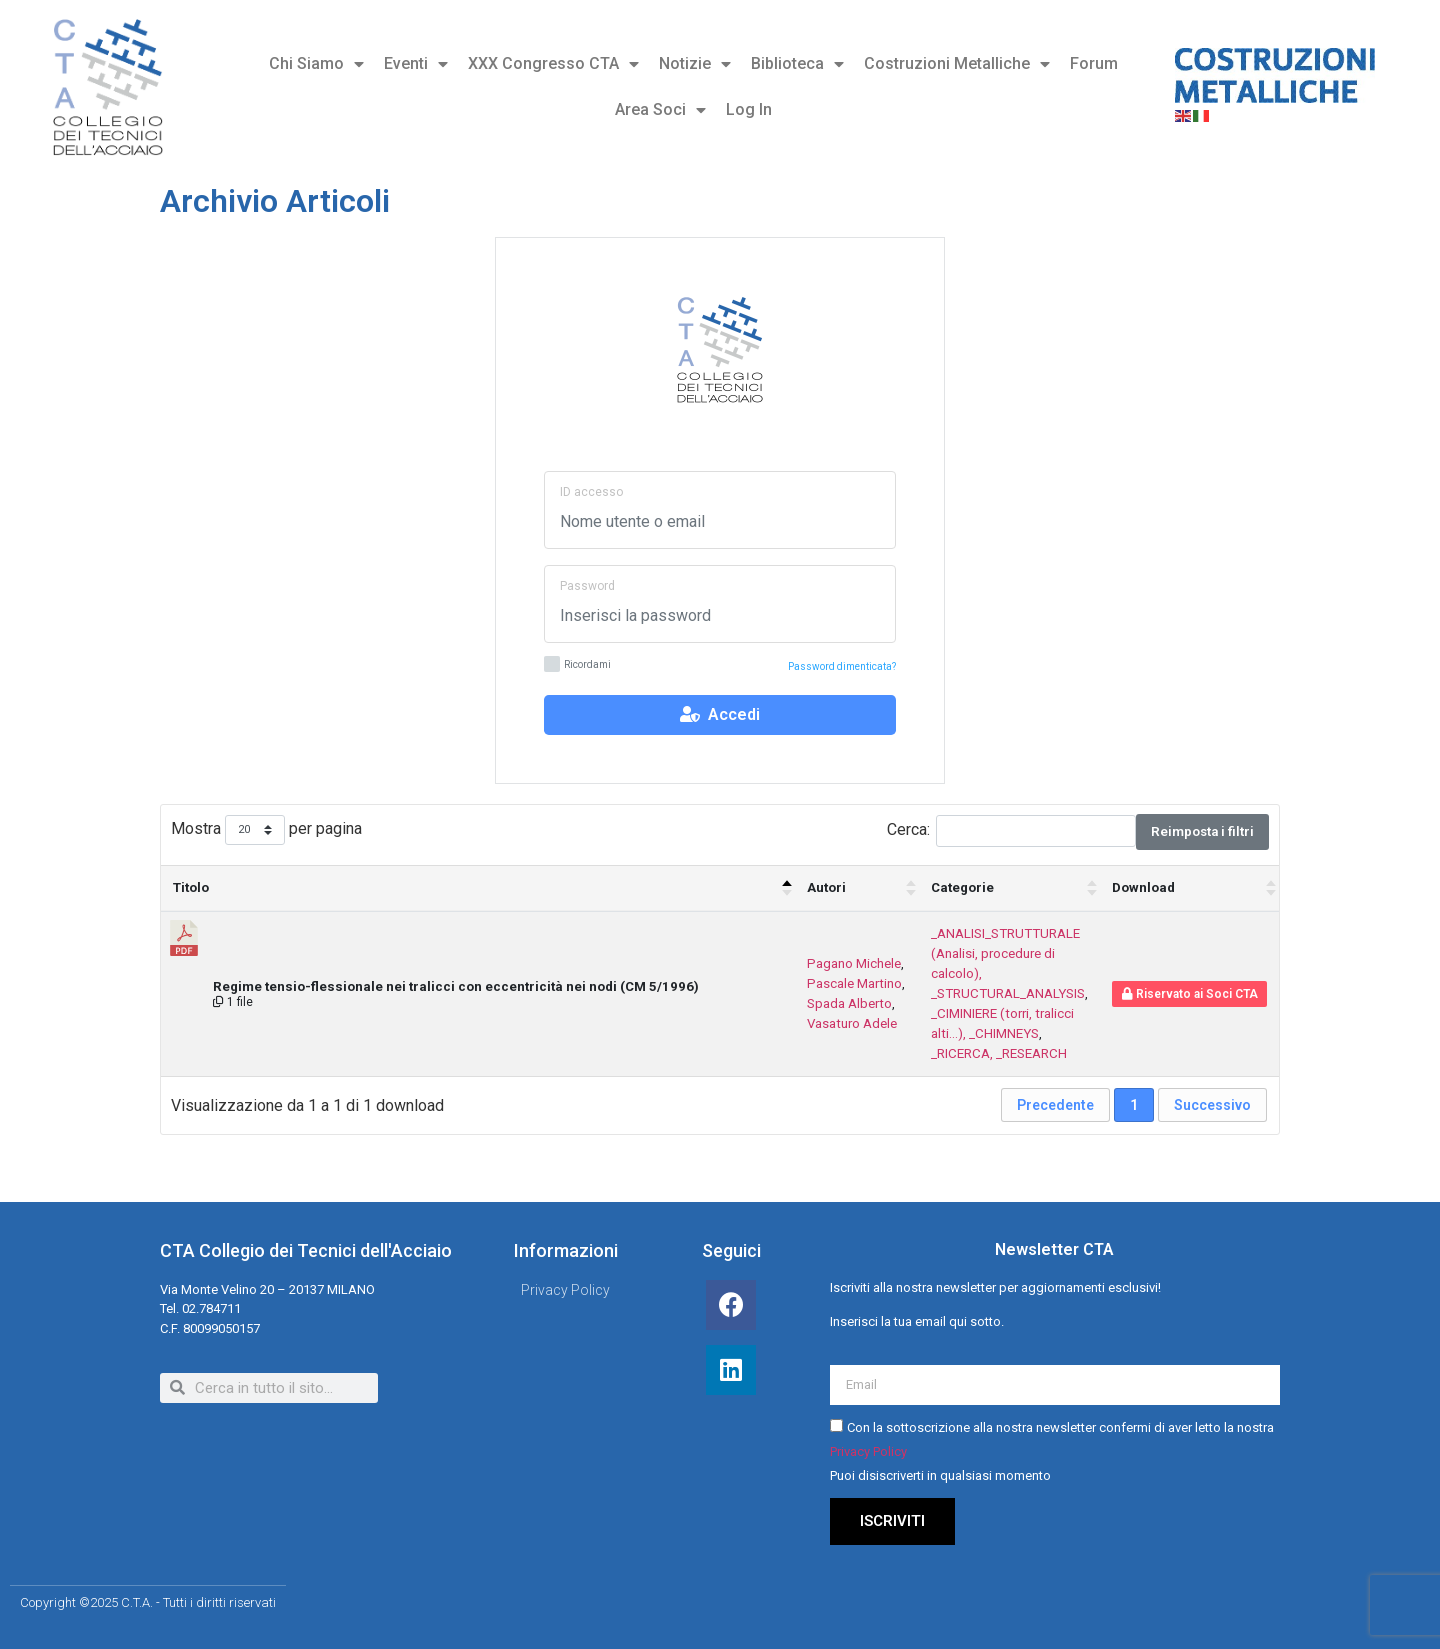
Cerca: (1011, 831)
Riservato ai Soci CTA (1190, 994)
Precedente (1055, 1105)
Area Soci (660, 110)
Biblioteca (797, 64)
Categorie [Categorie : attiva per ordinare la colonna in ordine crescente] (962, 887)
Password (587, 586)
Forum (1094, 63)
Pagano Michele (854, 963)
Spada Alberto (849, 1003)
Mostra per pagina (266, 830)
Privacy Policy (868, 1452)
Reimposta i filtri (1202, 831)
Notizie (695, 64)
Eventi (416, 64)
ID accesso (591, 492)
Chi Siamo (316, 64)
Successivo (1212, 1105)
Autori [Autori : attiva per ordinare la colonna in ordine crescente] (826, 887)
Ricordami (577, 665)
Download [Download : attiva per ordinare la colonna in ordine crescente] (1143, 887)
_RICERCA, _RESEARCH (999, 1053)
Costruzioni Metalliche (957, 64)
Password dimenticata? (842, 666)
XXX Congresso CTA (553, 64)
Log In (749, 109)
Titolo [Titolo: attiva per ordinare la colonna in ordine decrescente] (191, 887)
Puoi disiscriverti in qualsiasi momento (940, 1476)
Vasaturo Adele (852, 1023)
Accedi (720, 714)
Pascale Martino (854, 983)
